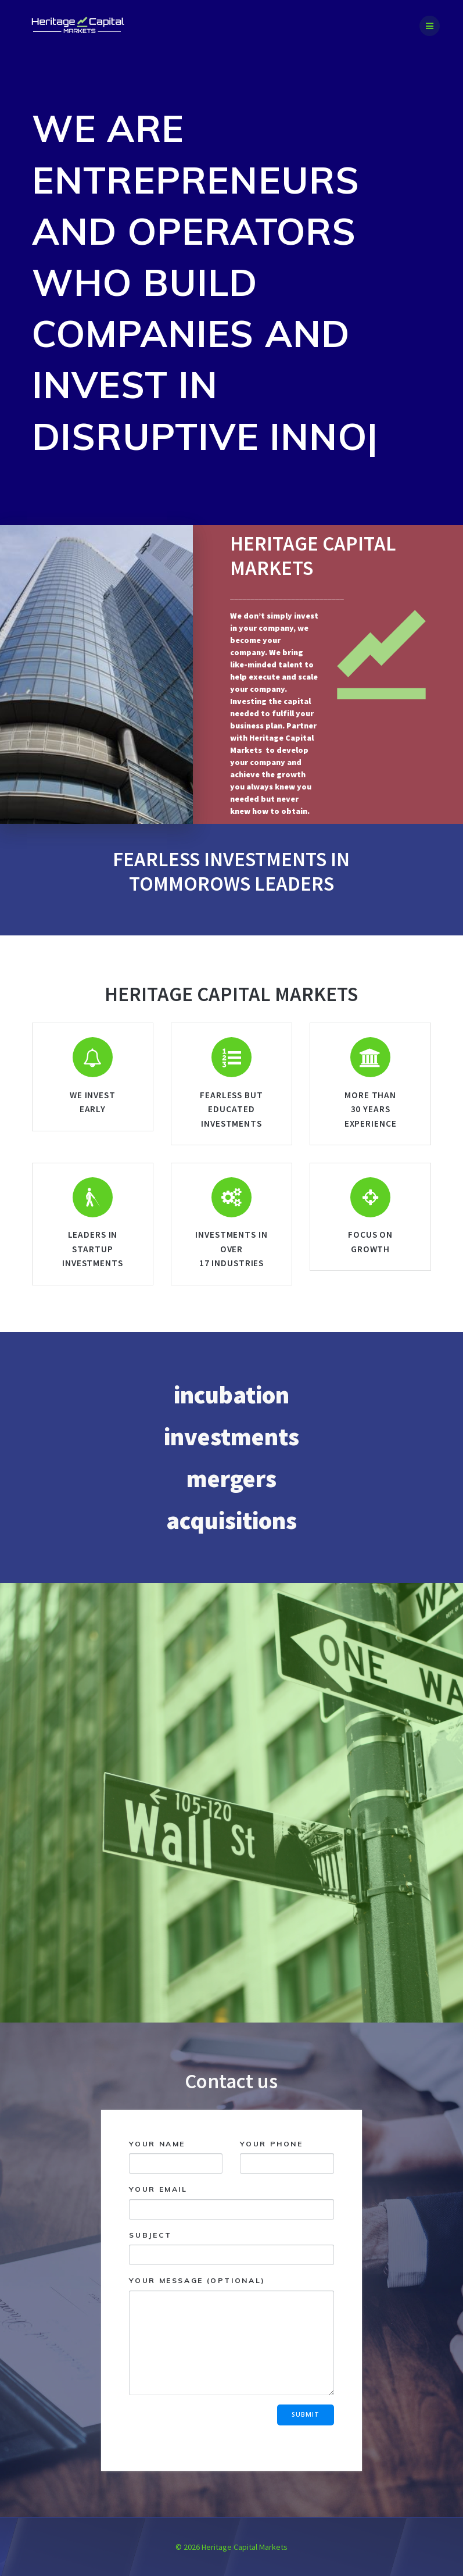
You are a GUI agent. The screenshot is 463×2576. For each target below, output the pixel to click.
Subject (231, 2247)
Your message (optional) (231, 2335)
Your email (231, 2202)
